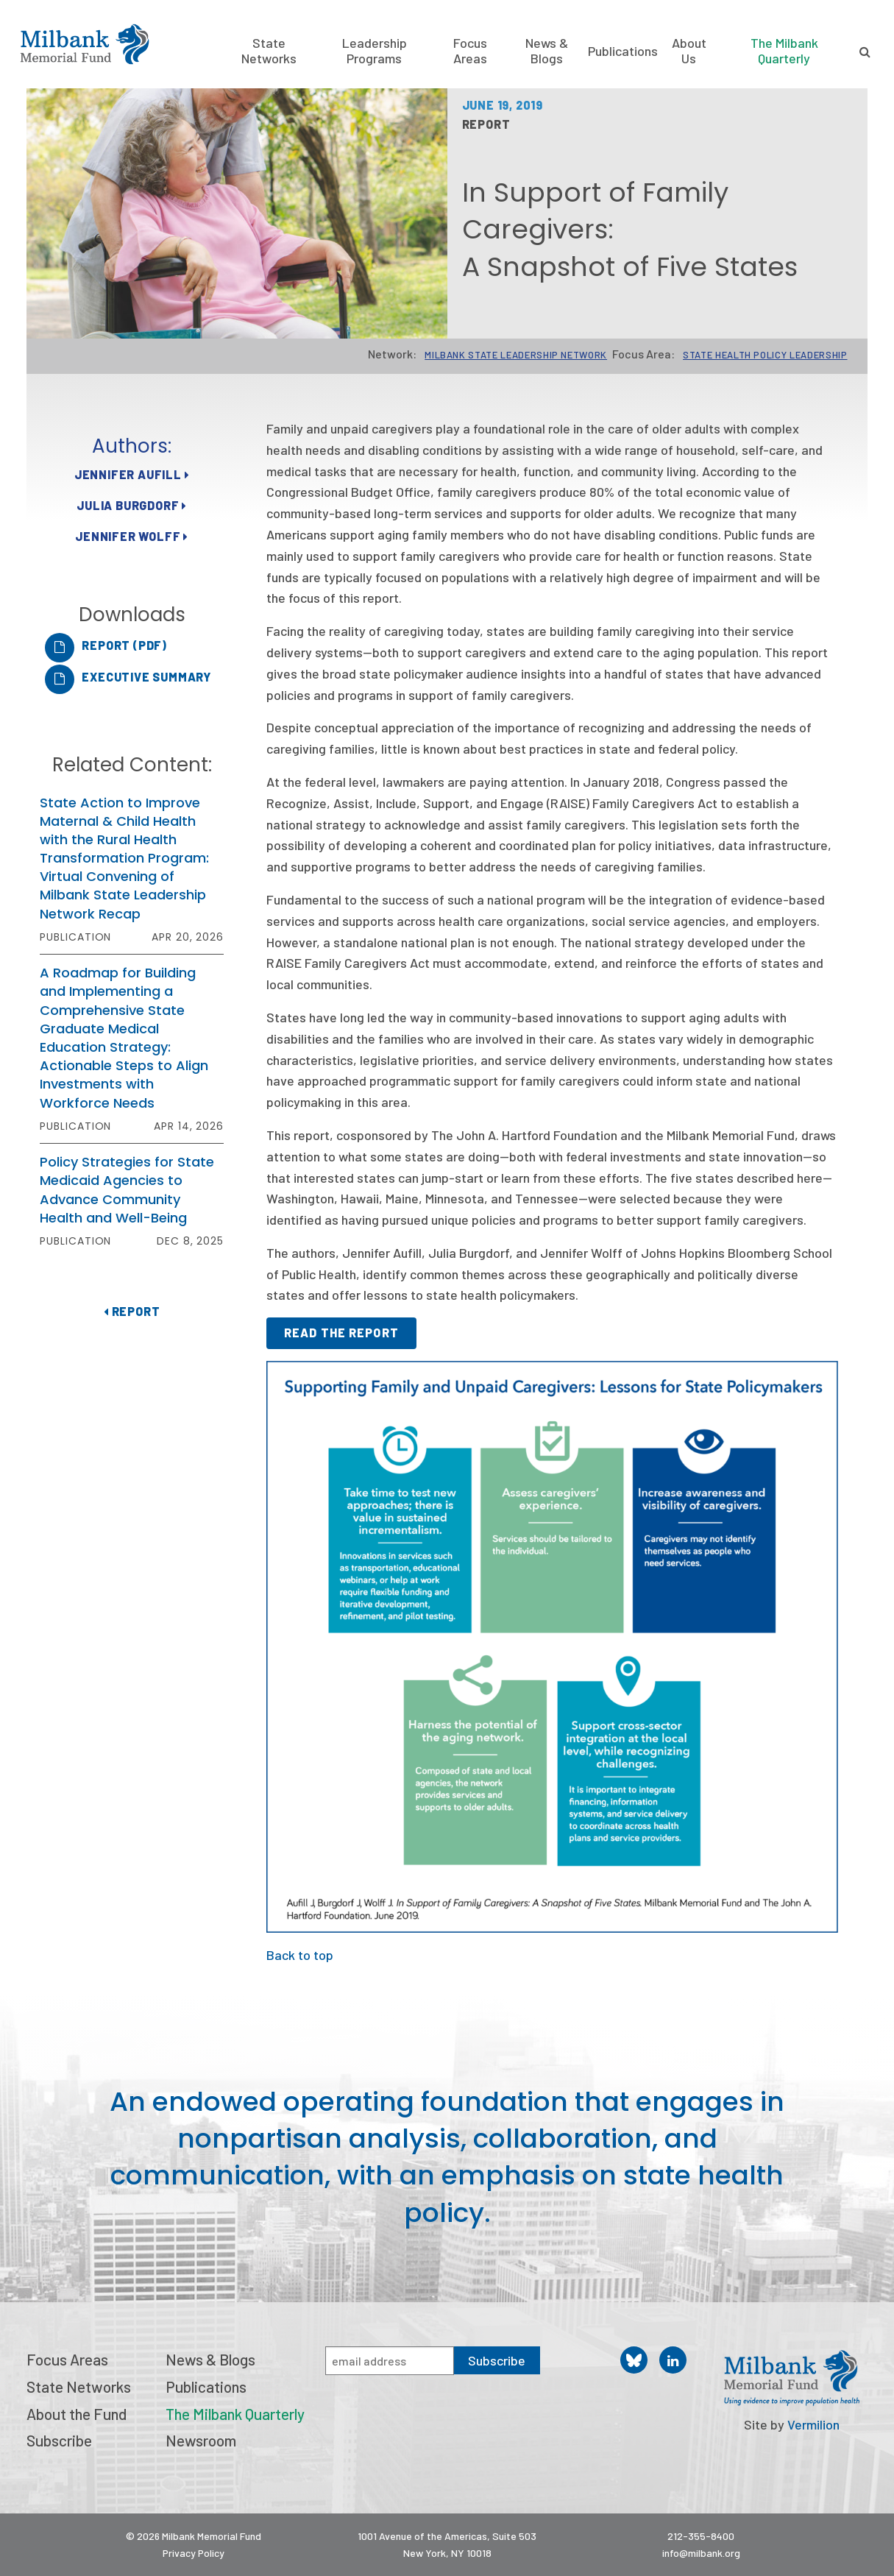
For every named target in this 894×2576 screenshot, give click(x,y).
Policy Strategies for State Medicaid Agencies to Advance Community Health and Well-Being (127, 1190)
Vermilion (813, 2424)
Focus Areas (470, 50)
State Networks (269, 50)
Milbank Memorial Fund (84, 44)
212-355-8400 (700, 2536)
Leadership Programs (374, 50)
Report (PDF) (124, 645)
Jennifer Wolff (131, 536)
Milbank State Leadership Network (516, 355)
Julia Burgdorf (132, 505)
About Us (689, 50)
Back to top (299, 1955)
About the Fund (76, 2414)
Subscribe (59, 2440)
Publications (623, 51)
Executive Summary (146, 677)
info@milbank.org (701, 2553)
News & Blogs (546, 50)
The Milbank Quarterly (784, 50)
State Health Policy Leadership (765, 355)
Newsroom (201, 2440)
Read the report (341, 1333)
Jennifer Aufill (132, 474)
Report (132, 1311)
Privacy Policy (193, 2553)
